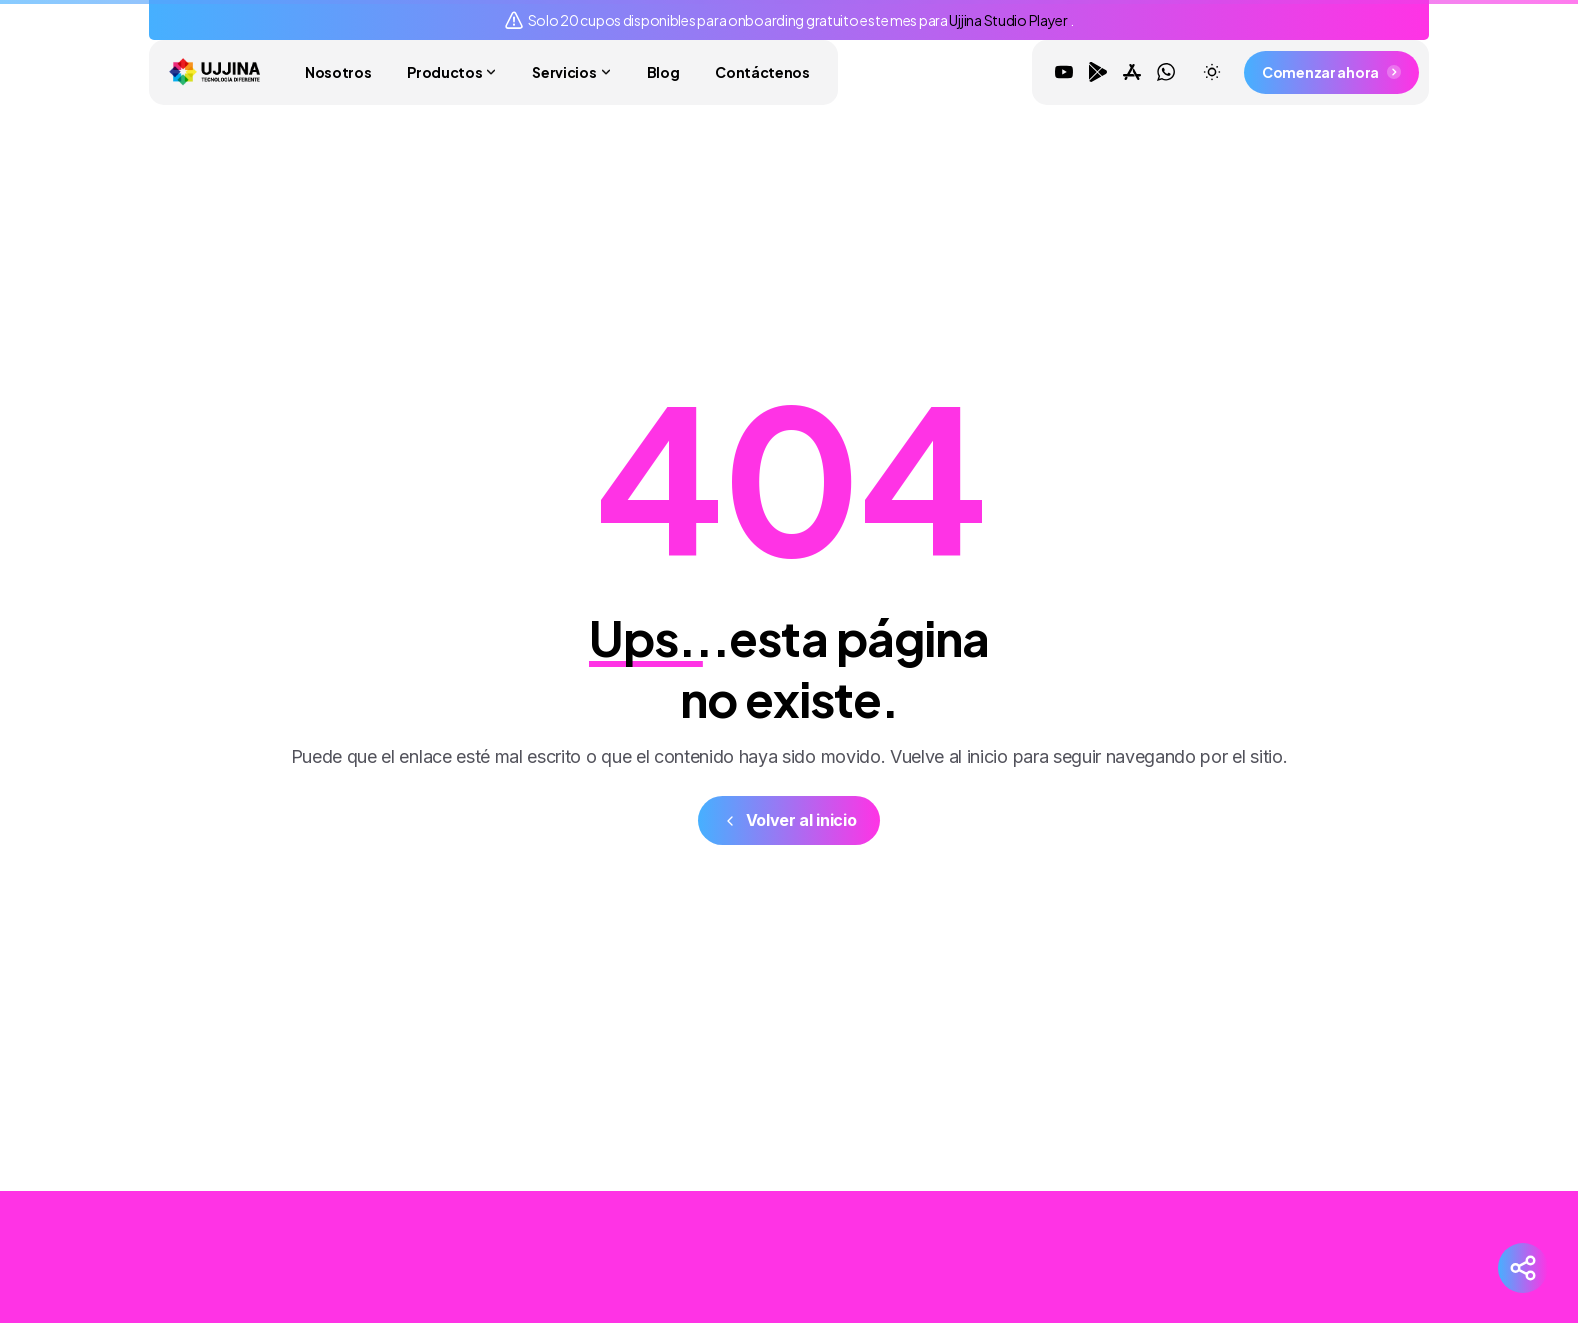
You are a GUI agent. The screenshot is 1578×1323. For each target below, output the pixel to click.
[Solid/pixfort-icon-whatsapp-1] (1332, 1235)
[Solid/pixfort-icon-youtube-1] (1212, 1235)
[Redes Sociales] (1523, 1268)
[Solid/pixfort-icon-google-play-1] (1252, 1235)
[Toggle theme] (1212, 72)
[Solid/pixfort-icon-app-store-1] (1292, 1235)
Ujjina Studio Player (1009, 20)
